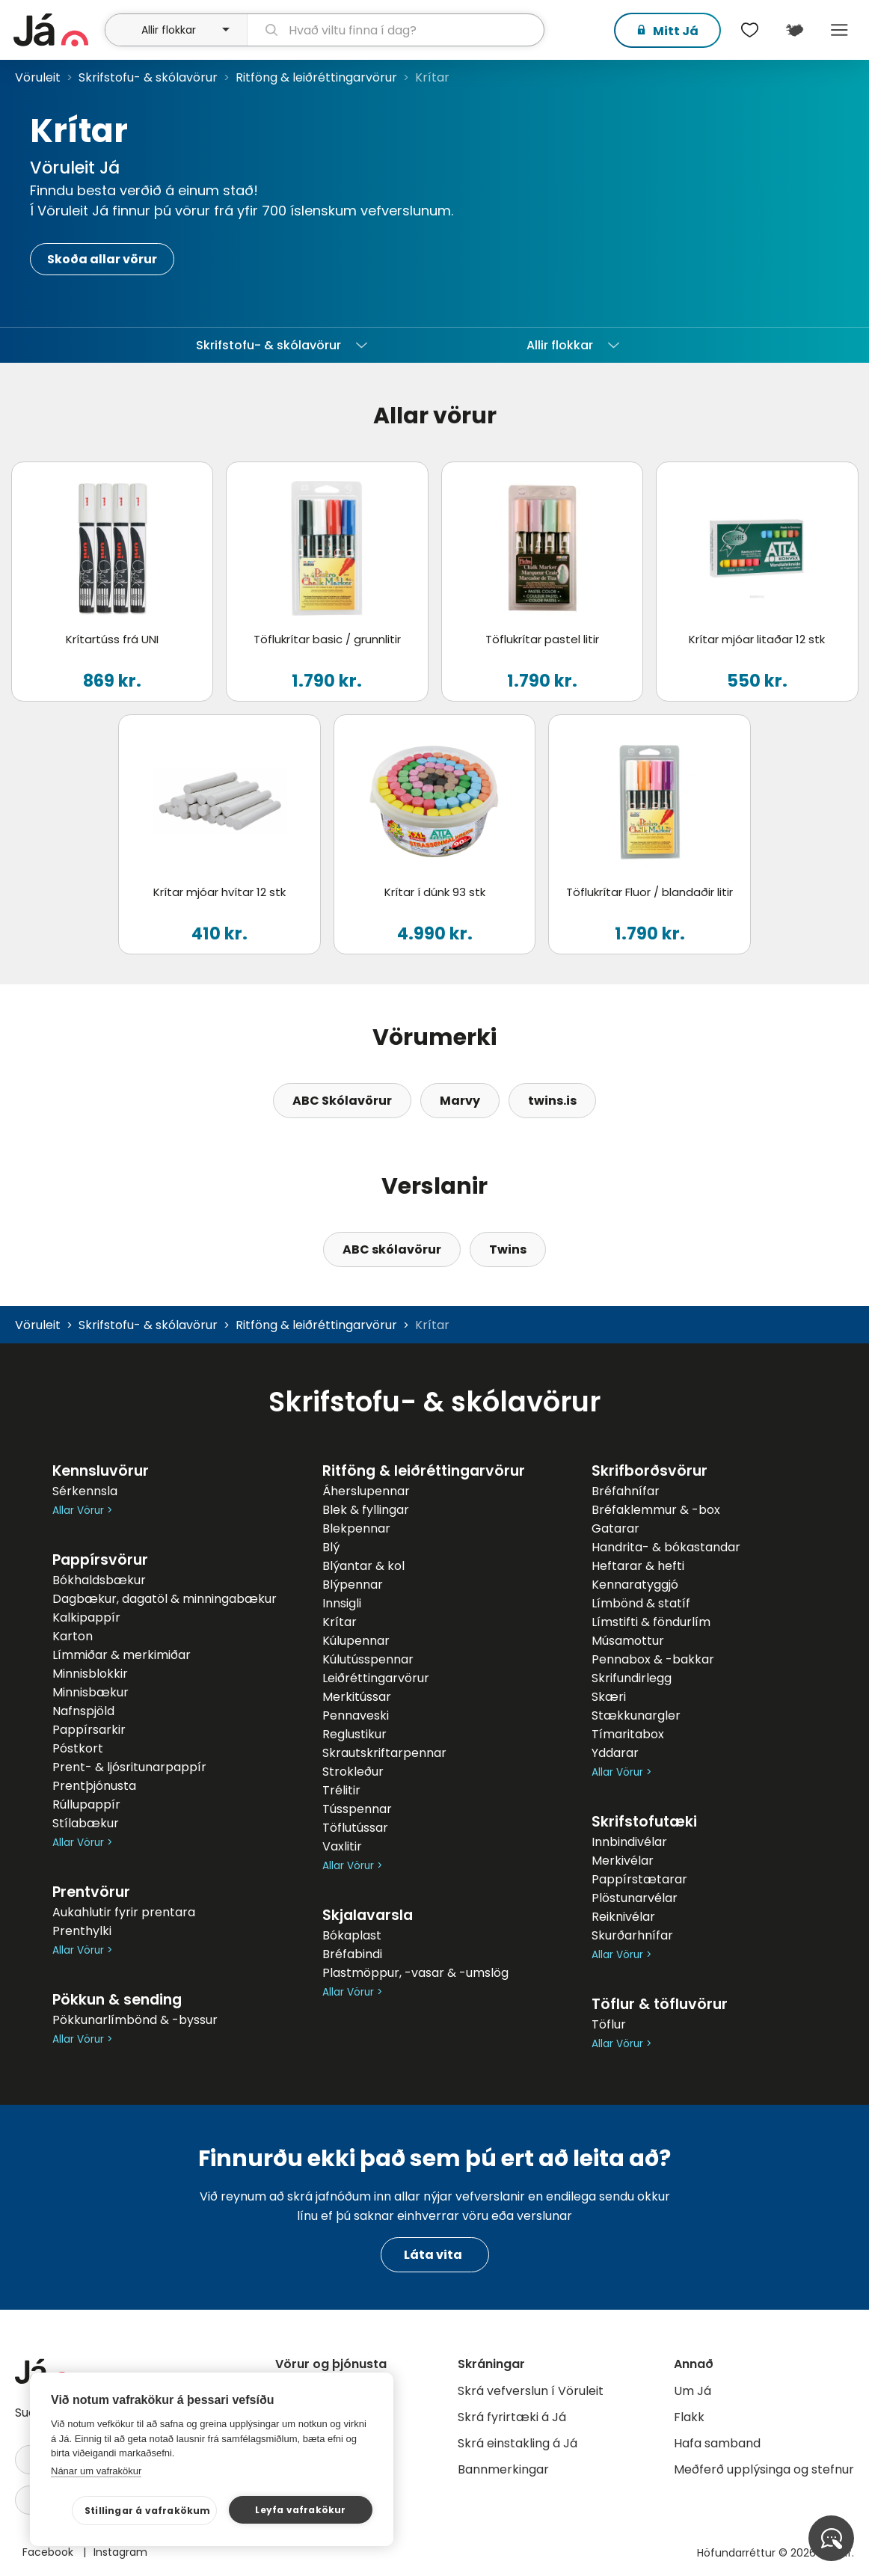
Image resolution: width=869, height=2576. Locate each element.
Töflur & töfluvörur (660, 2004)
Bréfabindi (352, 1954)
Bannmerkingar (503, 2469)
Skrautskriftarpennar (384, 1752)
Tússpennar (357, 1809)
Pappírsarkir (89, 1729)
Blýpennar (352, 1584)
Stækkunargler (636, 1715)
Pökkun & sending (117, 2000)
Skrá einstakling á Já (517, 2443)
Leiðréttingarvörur (375, 1678)
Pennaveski (355, 1715)
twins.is (552, 1100)
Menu (839, 29)
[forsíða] (57, 29)
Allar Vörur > (82, 1510)
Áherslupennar (366, 1491)
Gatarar (615, 1528)
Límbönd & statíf (641, 1603)
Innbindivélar (629, 1841)
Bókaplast (351, 1935)
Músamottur (628, 1640)
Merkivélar (623, 1860)
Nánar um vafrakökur (96, 2471)
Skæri (609, 1696)
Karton (72, 1636)
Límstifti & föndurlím (651, 1622)
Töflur (609, 2024)
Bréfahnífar (626, 1491)
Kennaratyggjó (635, 1584)
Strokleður (353, 1771)
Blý (331, 1547)
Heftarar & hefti (638, 1565)
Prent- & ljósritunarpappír (129, 1767)
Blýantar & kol (363, 1565)
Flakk (689, 2417)
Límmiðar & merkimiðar (121, 1654)
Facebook (49, 2552)
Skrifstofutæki (644, 1822)
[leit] (396, 30)
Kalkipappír (86, 1617)
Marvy (460, 1100)
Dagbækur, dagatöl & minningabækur (164, 1598)
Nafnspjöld (83, 1711)
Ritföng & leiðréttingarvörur (316, 77)
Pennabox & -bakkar (653, 1659)
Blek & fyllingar (365, 1509)
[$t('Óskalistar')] (749, 29)
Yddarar (615, 1752)
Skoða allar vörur (102, 259)
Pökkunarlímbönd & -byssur (135, 2019)
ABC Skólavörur (342, 1100)
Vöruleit (38, 77)
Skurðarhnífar (632, 1935)
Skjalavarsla (367, 1915)
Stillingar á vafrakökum (148, 2510)
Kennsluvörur (100, 1471)
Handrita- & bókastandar (666, 1547)
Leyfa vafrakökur (300, 2509)
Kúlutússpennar (368, 1659)
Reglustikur (354, 1734)
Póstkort (77, 1748)
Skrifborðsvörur (649, 1471)
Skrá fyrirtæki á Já (512, 2417)
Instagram (120, 2552)
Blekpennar (356, 1528)
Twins (507, 1249)
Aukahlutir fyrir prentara (123, 1912)
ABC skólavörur (392, 1249)
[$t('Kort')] (794, 29)
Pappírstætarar (639, 1879)
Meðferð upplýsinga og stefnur (764, 2469)
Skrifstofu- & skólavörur (148, 77)
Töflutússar (355, 1827)
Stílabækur (85, 1823)
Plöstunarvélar (635, 1898)
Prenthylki (81, 1930)
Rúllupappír (86, 1804)
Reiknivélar (623, 1916)
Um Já (692, 2390)
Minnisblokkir (90, 1673)
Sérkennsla (84, 1491)
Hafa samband (717, 2443)
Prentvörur (91, 1892)
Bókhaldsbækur (99, 1580)
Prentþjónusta (94, 1785)
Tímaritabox (628, 1734)
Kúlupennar (356, 1640)
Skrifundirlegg (632, 1678)
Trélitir (341, 1790)
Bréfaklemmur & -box (656, 1509)
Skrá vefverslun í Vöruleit (531, 2390)
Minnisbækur (90, 1692)
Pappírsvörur (100, 1560)
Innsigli (341, 1603)
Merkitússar (356, 1696)
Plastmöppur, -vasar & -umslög (415, 1972)
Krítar (339, 1622)
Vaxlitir (342, 1846)
